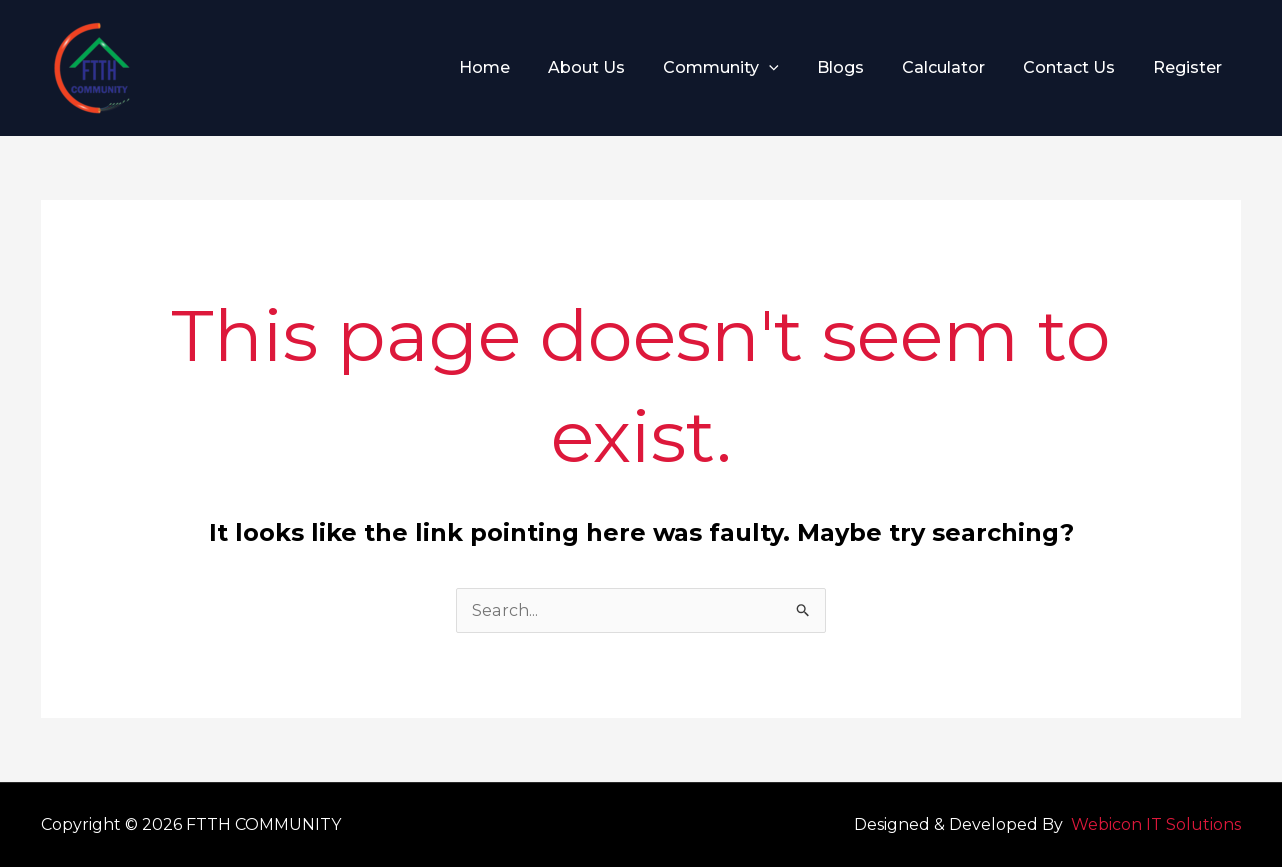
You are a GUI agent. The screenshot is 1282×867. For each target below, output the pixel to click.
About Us (619, 67)
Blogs (861, 67)
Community (748, 68)
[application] (796, 68)
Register (1190, 67)
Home (523, 67)
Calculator (958, 67)
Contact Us (1078, 67)
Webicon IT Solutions (1156, 824)
